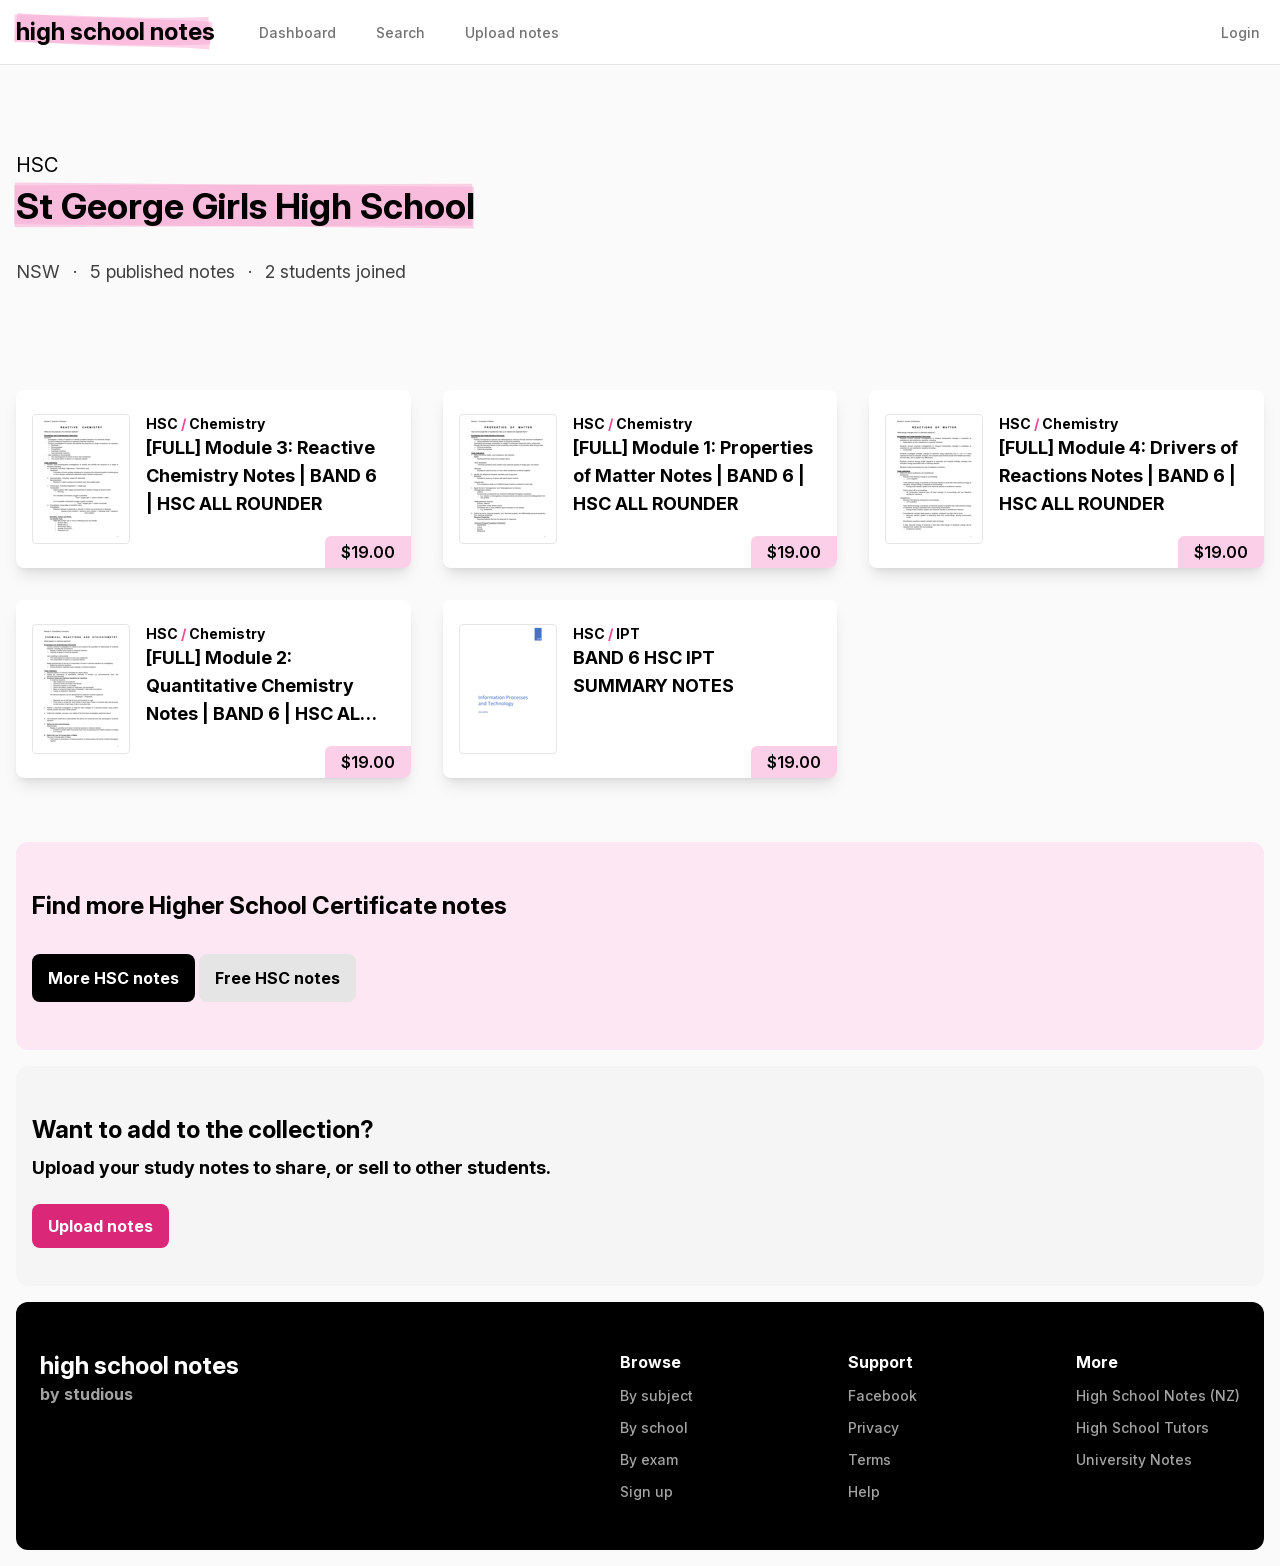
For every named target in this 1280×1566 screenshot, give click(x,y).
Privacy (873, 1427)
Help (864, 1491)
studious (98, 1394)
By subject (656, 1395)
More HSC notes (113, 978)
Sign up (646, 1491)
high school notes (139, 1365)
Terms (869, 1459)
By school (654, 1427)
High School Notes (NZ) (1158, 1395)
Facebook (882, 1395)
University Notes (1134, 1459)
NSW (38, 271)
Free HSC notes (277, 978)
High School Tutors (1142, 1427)
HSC (37, 165)
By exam (649, 1459)
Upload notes (100, 1226)
